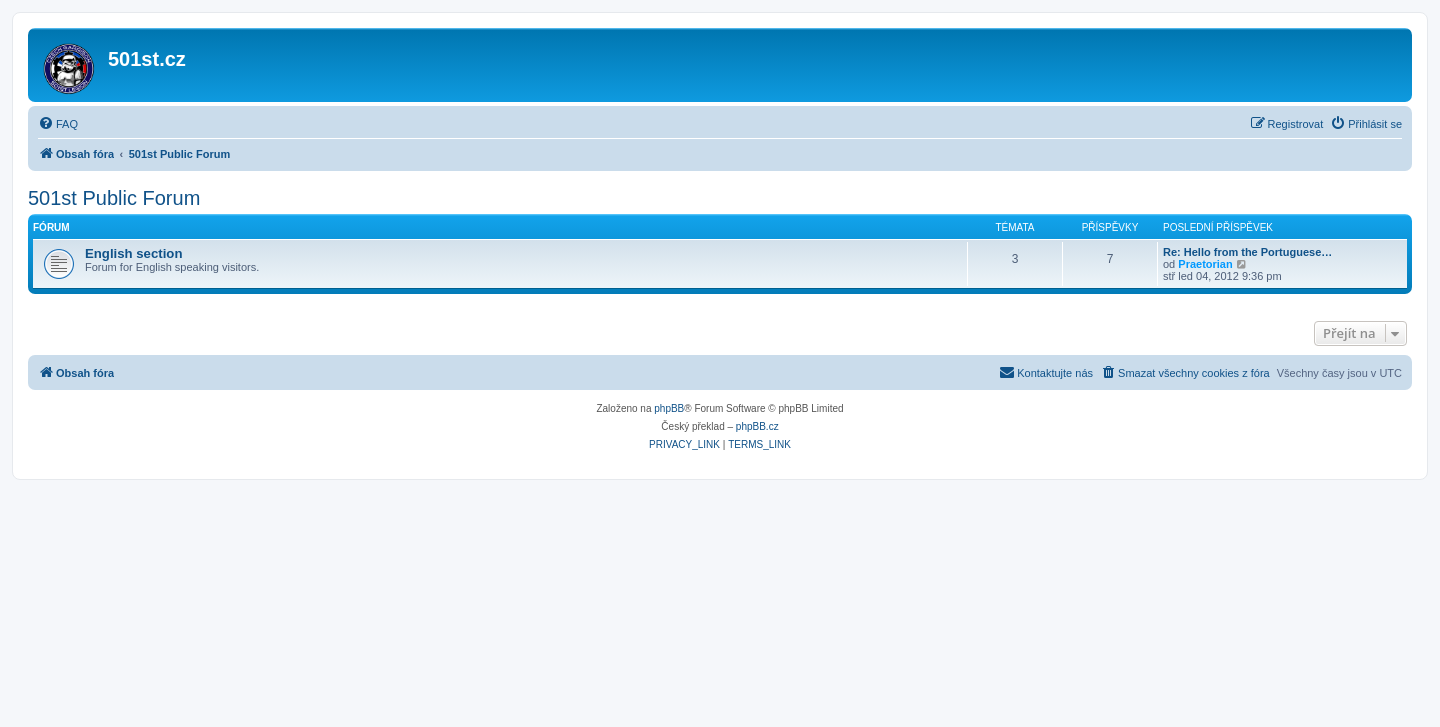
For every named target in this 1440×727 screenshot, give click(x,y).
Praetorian (1205, 264)
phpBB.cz (757, 426)
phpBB (669, 408)
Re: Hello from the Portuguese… (1247, 252)
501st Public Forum (114, 198)
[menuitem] (58, 124)
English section (133, 253)
